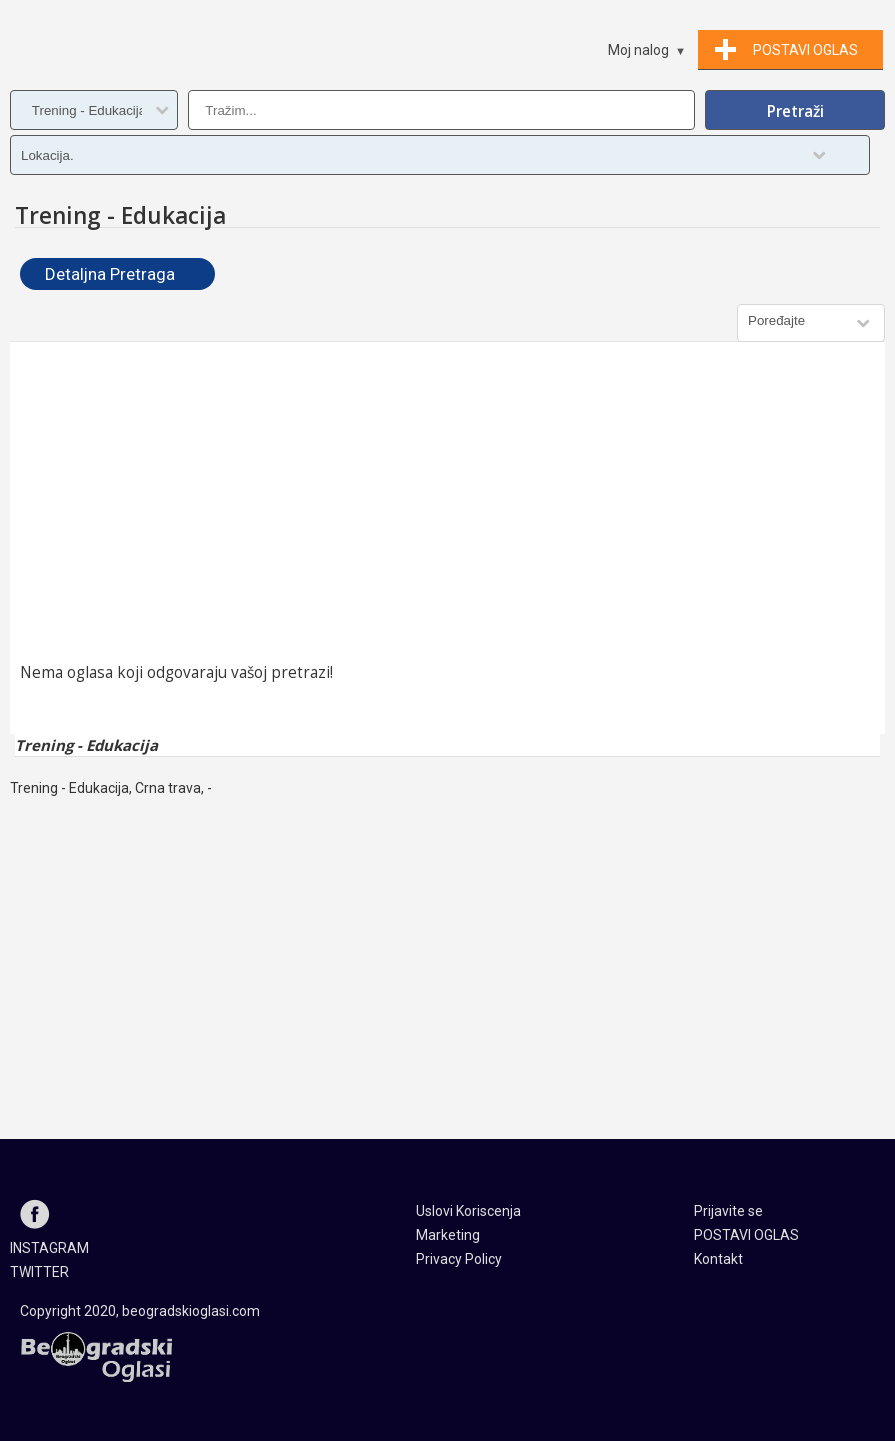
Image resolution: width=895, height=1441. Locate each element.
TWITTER (39, 1272)
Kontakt (718, 1259)
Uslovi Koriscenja (468, 1211)
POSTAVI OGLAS (746, 1235)
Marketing (448, 1235)
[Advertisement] (447, 502)
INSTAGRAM (49, 1248)
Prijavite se (728, 1211)
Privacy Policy (459, 1259)
